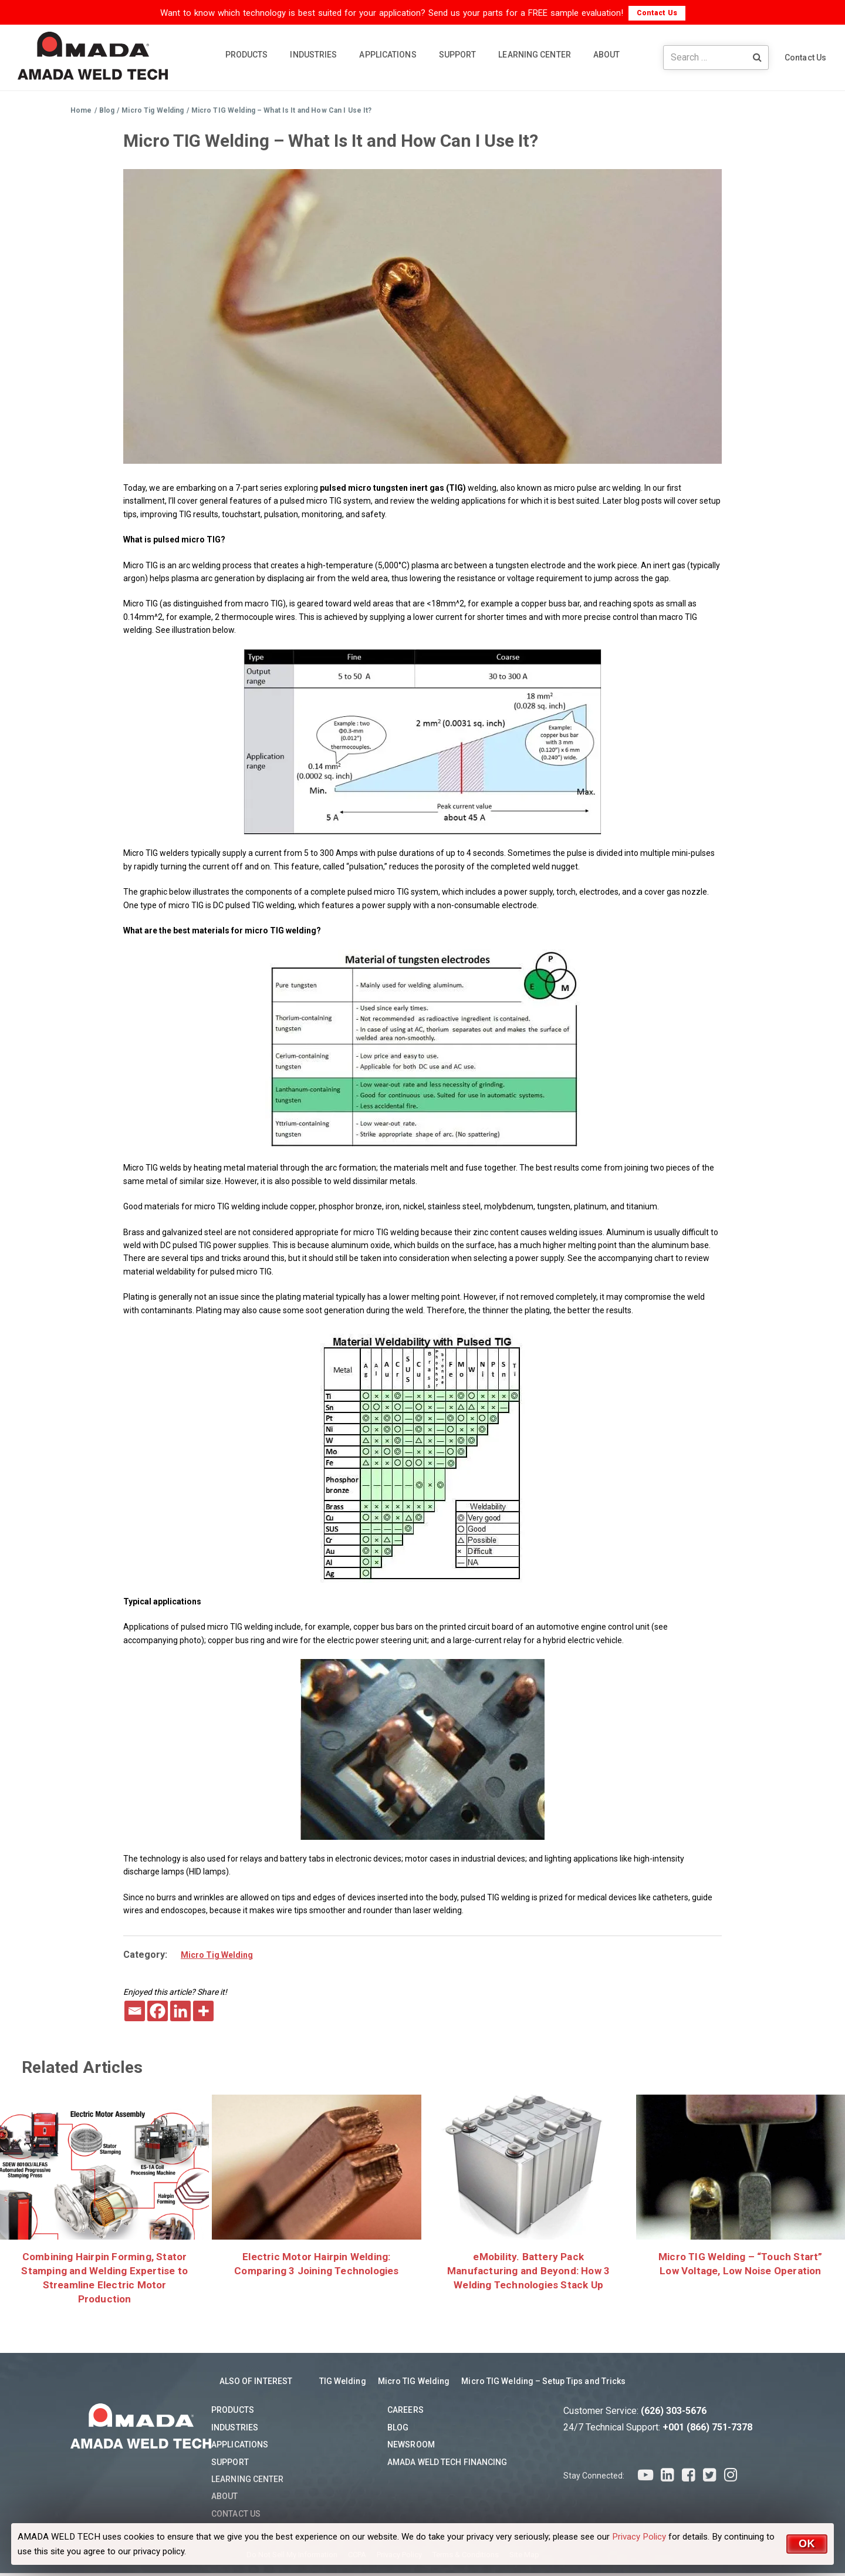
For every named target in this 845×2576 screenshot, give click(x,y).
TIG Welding (342, 2384)
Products (232, 2412)
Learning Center (247, 2482)
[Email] (134, 2011)
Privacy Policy (639, 2536)
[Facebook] (157, 2011)
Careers (405, 2412)
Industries (234, 2430)
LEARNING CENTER (534, 54)
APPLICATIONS (387, 54)
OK (807, 2544)
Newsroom (411, 2447)
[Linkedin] (180, 2011)
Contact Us (657, 13)
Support (230, 2465)
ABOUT (606, 54)
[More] (203, 2011)
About (224, 2499)
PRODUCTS (246, 54)
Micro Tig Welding (217, 1955)
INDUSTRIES (313, 54)
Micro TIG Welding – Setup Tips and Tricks (543, 2384)
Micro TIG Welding (414, 2384)
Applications (239, 2447)
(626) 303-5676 (674, 2413)
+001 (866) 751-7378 (707, 2430)
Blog (397, 2430)
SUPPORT (457, 54)
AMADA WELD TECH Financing (447, 2465)
